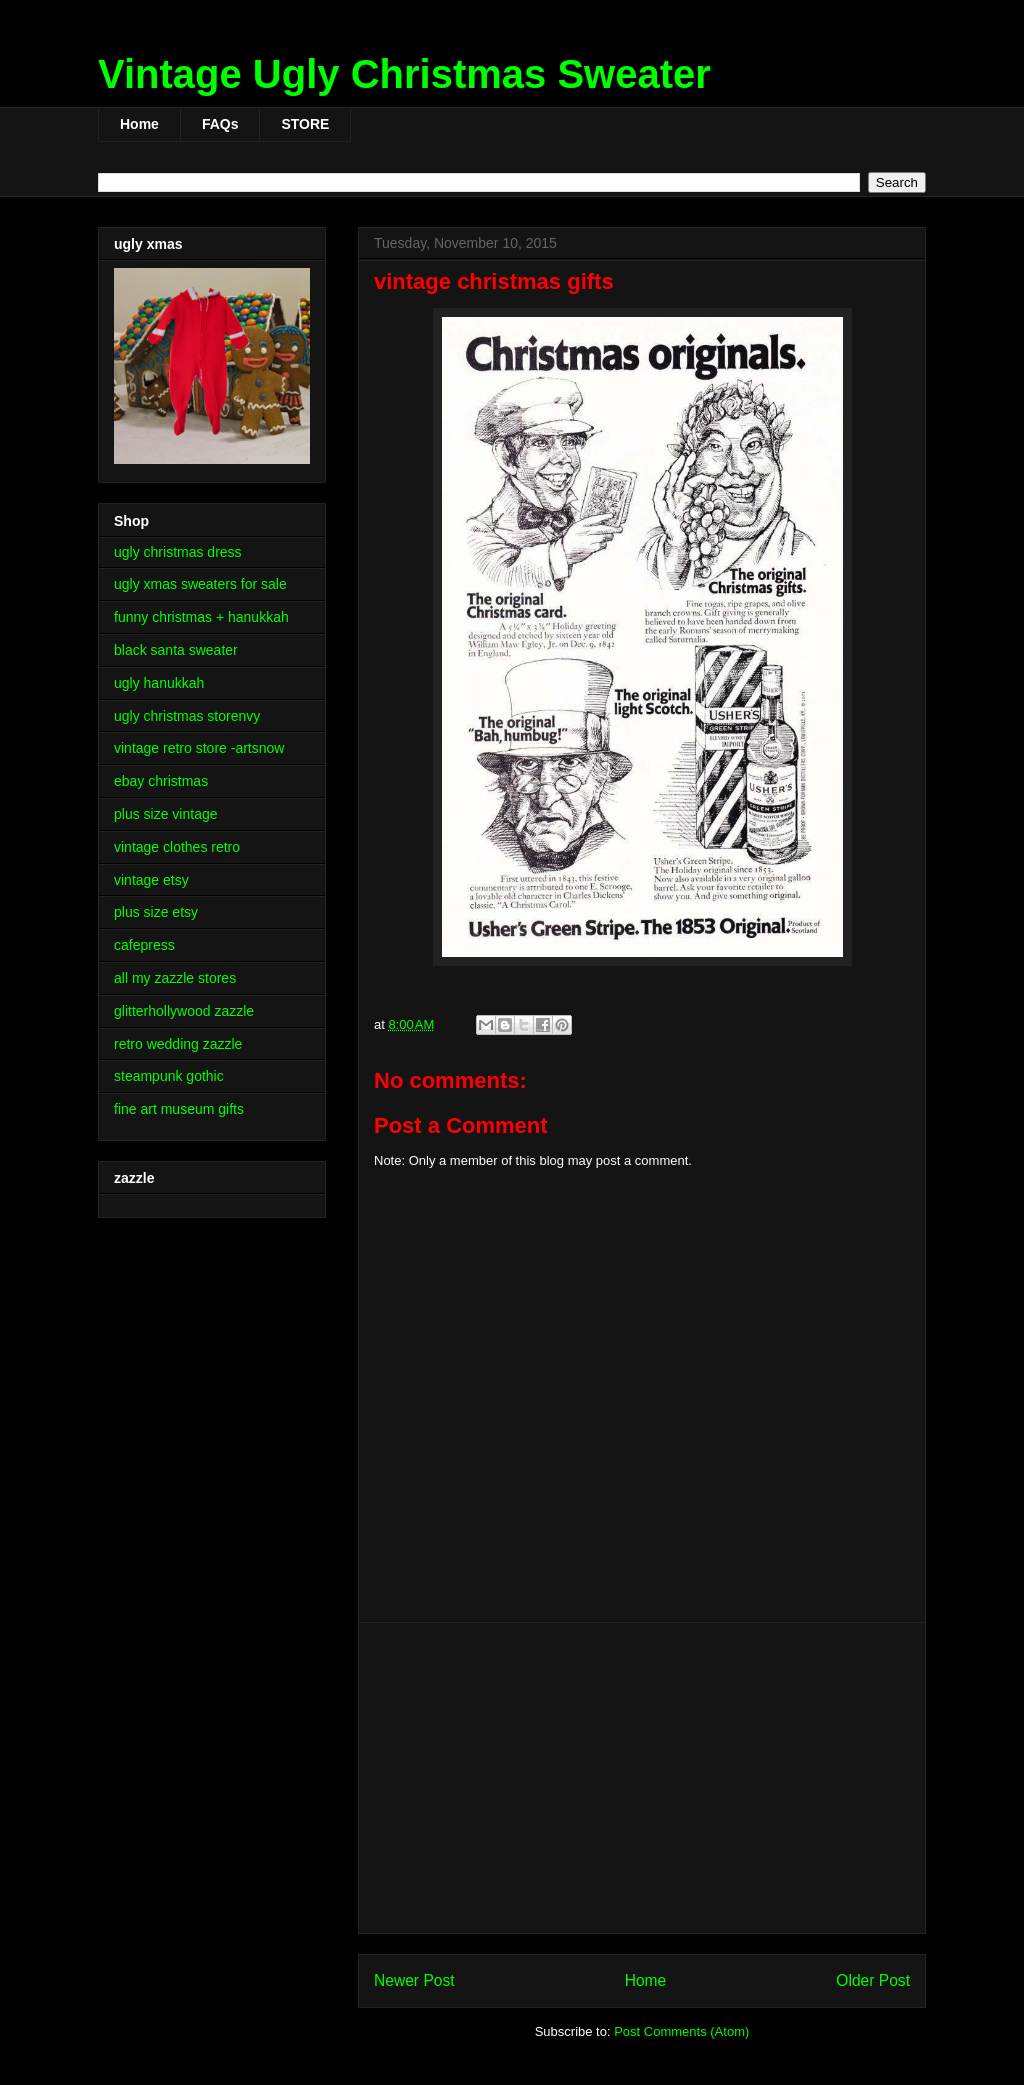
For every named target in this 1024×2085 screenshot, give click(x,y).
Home (139, 124)
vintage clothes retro (177, 847)
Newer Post (414, 1980)
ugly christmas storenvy (187, 716)
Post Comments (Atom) (681, 2031)
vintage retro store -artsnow (199, 748)
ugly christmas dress (178, 552)
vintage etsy (151, 880)
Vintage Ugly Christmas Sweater (404, 74)
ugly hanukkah (159, 683)
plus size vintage (166, 814)
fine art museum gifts (179, 1109)
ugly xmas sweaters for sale (200, 584)
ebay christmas (161, 781)
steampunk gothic (169, 1076)
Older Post (873, 1980)
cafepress (144, 945)
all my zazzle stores (175, 978)
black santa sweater (176, 650)
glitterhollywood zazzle (184, 1011)
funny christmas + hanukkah (201, 617)
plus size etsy (156, 912)
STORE (305, 124)
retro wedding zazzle (178, 1044)
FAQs (220, 124)
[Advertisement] (642, 1778)
